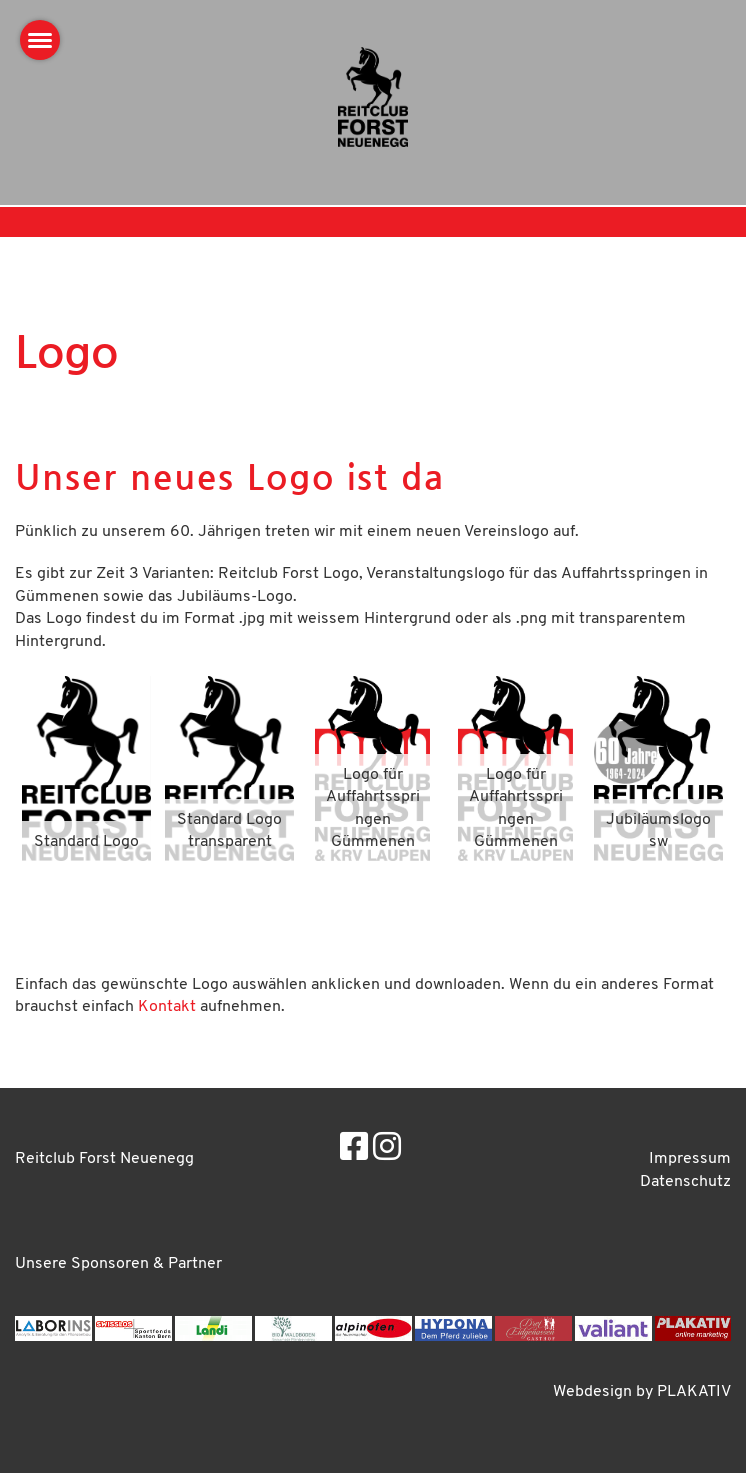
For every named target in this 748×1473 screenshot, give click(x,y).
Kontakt (167, 1007)
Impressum (690, 1159)
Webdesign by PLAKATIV (642, 1392)
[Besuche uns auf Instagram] (387, 1150)
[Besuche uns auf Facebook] (354, 1150)
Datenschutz (685, 1182)
